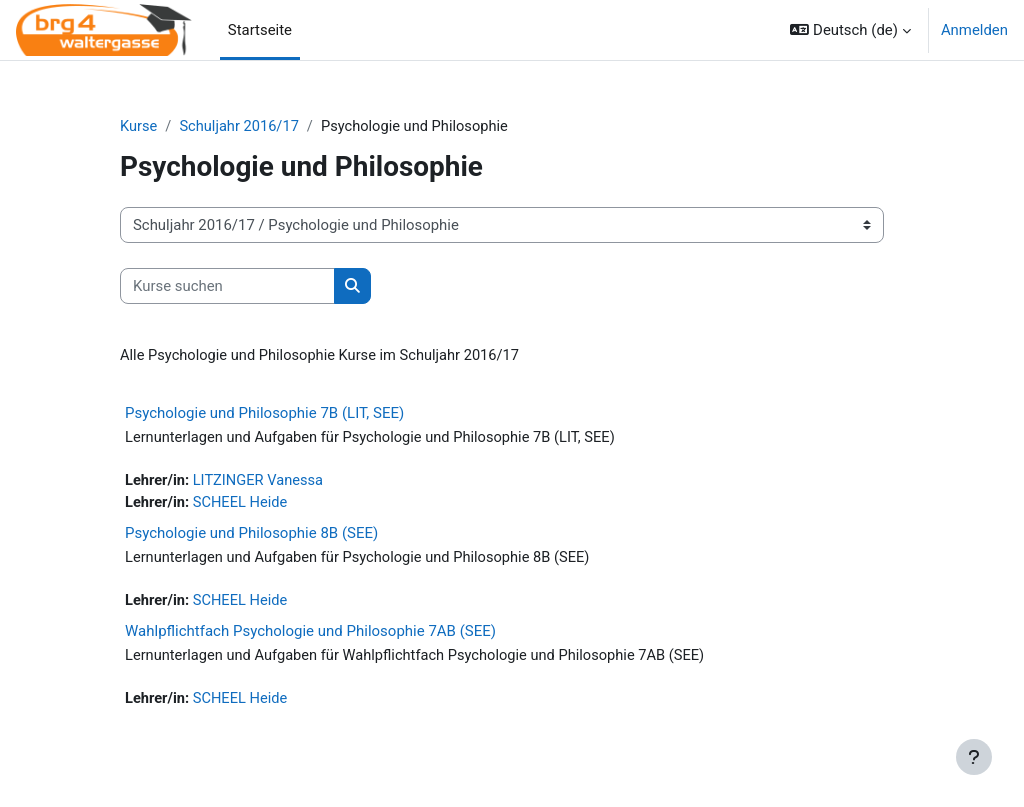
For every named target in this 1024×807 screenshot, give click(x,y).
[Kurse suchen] (227, 286)
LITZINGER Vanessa (260, 482)
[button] (850, 30)
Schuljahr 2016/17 (241, 127)
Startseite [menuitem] (260, 30)
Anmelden (974, 30)
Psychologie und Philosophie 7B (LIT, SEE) (264, 414)
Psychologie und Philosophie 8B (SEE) (251, 535)
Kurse (139, 127)
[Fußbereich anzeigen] (974, 757)
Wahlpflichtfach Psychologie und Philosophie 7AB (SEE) (310, 634)
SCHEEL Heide (242, 505)
